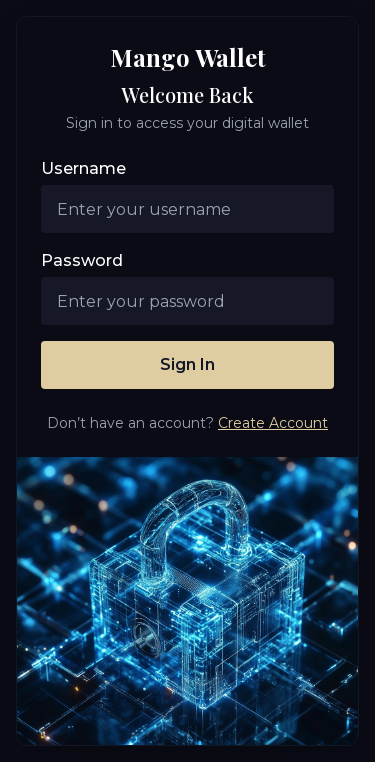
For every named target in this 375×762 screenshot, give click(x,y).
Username (83, 168)
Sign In (187, 364)
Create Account (273, 423)
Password (82, 260)
